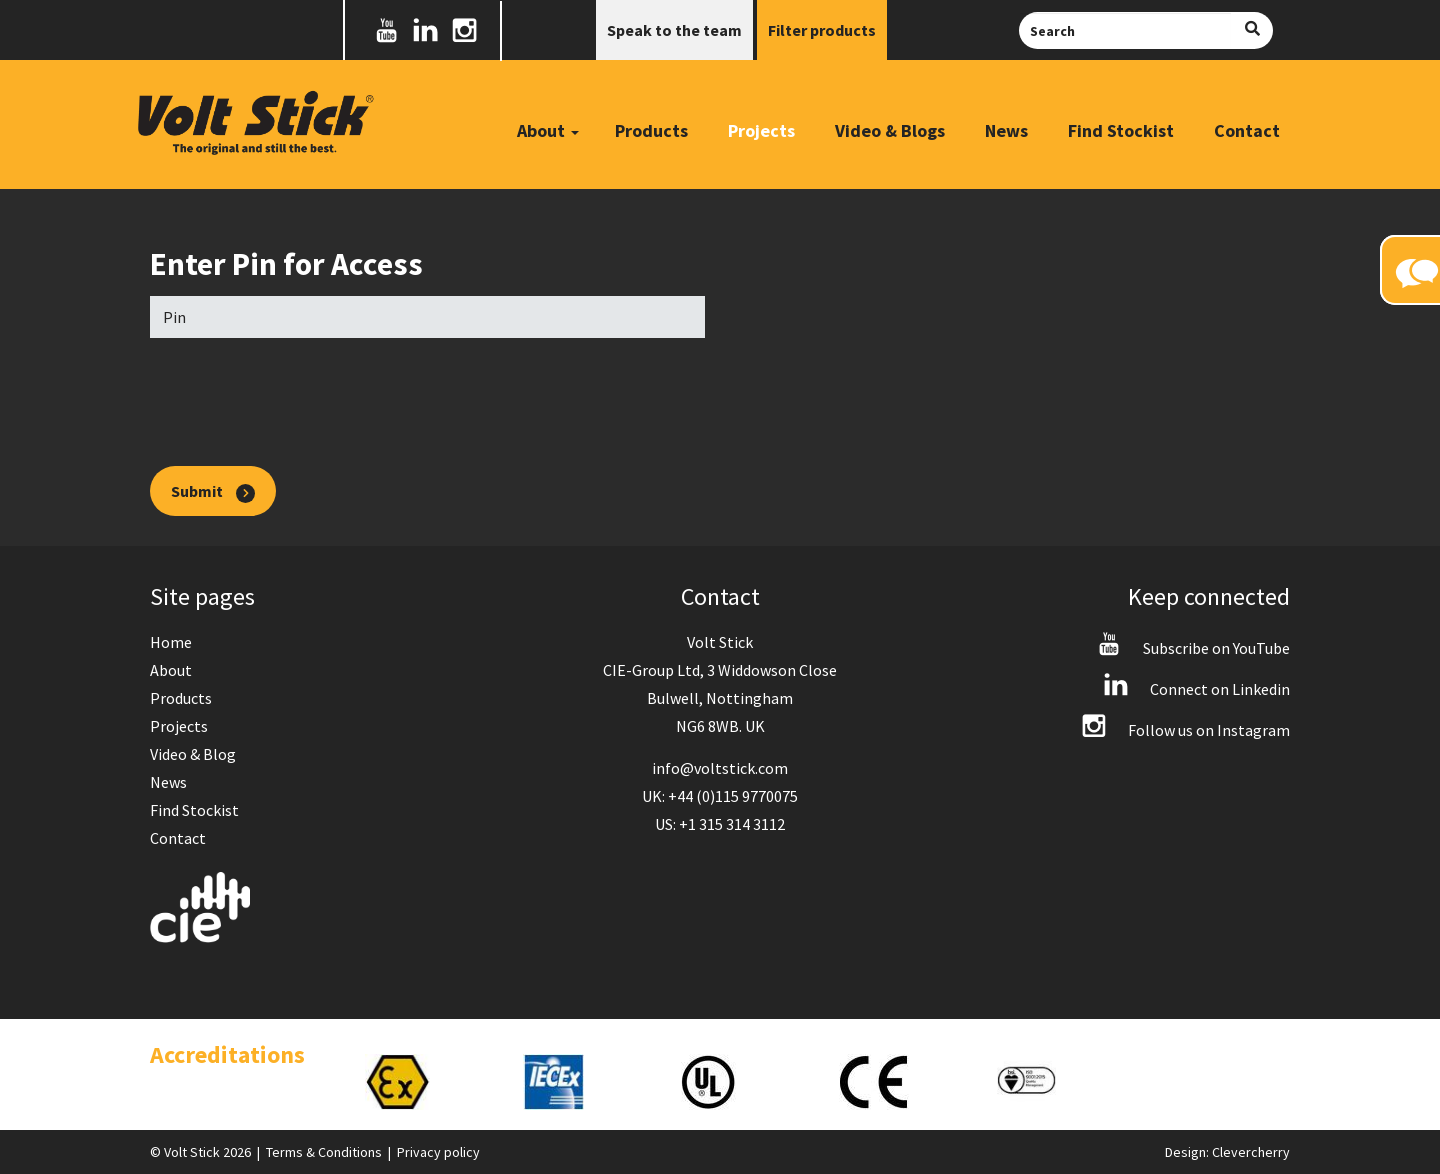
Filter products (822, 30)
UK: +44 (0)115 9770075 (720, 796)
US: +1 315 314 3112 (720, 824)
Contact (1247, 130)
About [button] (548, 130)
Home (171, 642)
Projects (761, 130)
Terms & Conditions (324, 1152)
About (171, 670)
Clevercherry (1251, 1152)
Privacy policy (438, 1152)
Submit (213, 492)
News (1006, 130)
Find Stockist (1121, 130)
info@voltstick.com (720, 768)
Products (651, 130)
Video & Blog (193, 754)
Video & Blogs (890, 130)
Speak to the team (674, 30)
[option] (424, 1082)
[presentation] (302, 392)
